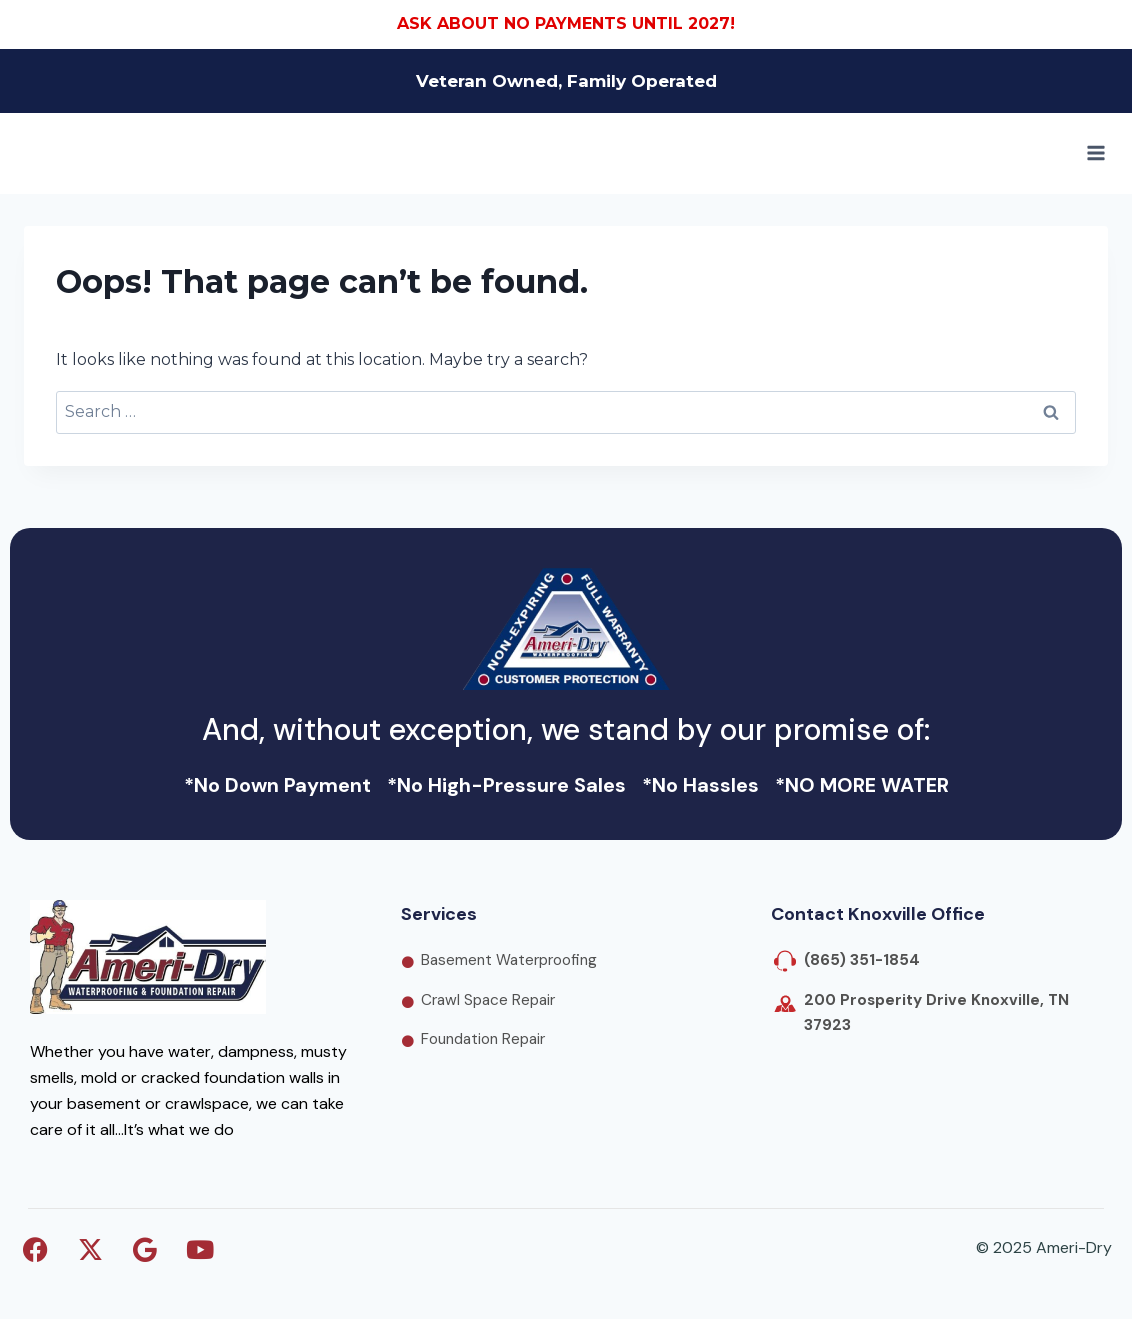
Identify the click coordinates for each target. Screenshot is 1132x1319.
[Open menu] (1095, 153)
